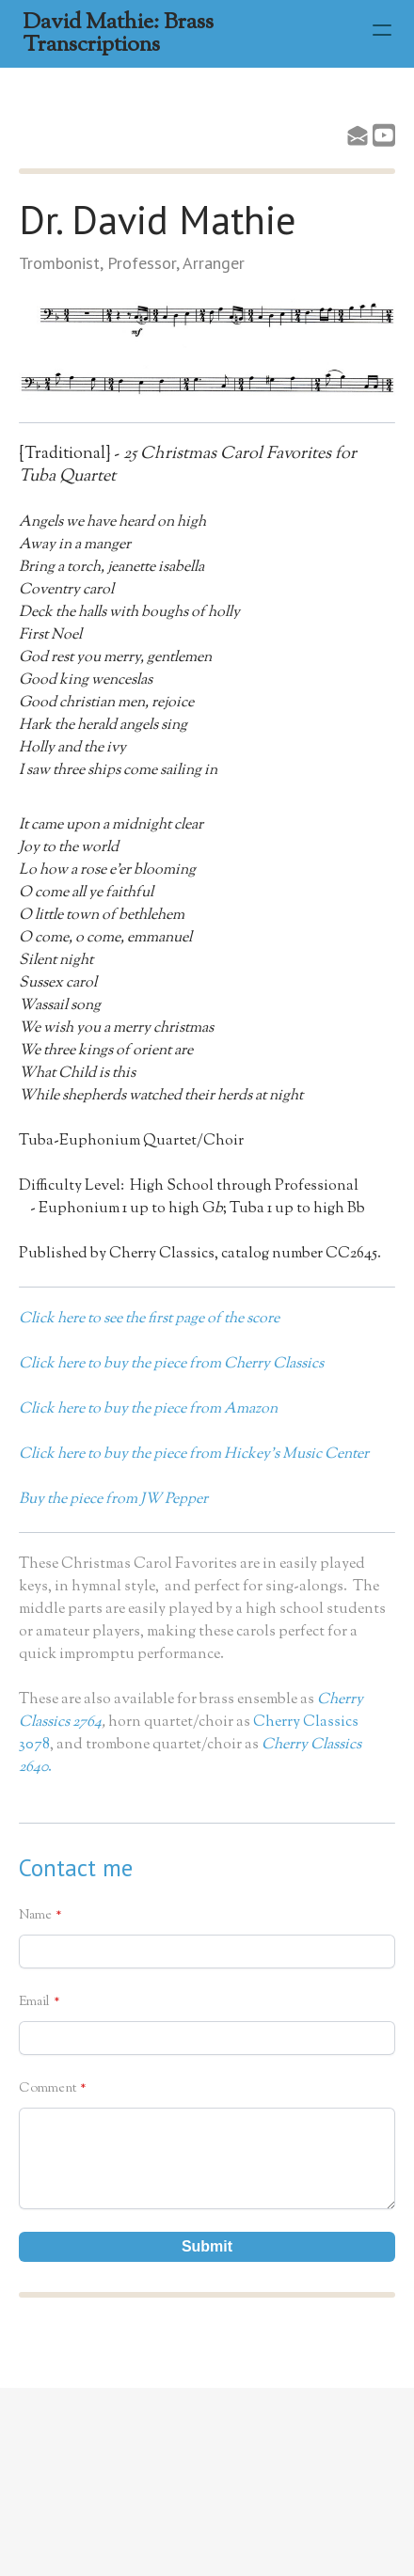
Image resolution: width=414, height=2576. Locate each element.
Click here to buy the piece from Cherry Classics (171, 1364)
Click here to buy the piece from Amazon (148, 1409)
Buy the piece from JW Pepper (113, 1499)
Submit (207, 2246)
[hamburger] (382, 30)
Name (35, 1915)
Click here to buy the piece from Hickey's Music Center (194, 1454)
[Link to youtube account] (384, 135)
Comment (47, 2088)
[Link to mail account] (357, 135)
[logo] (186, 33)
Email (34, 2002)
